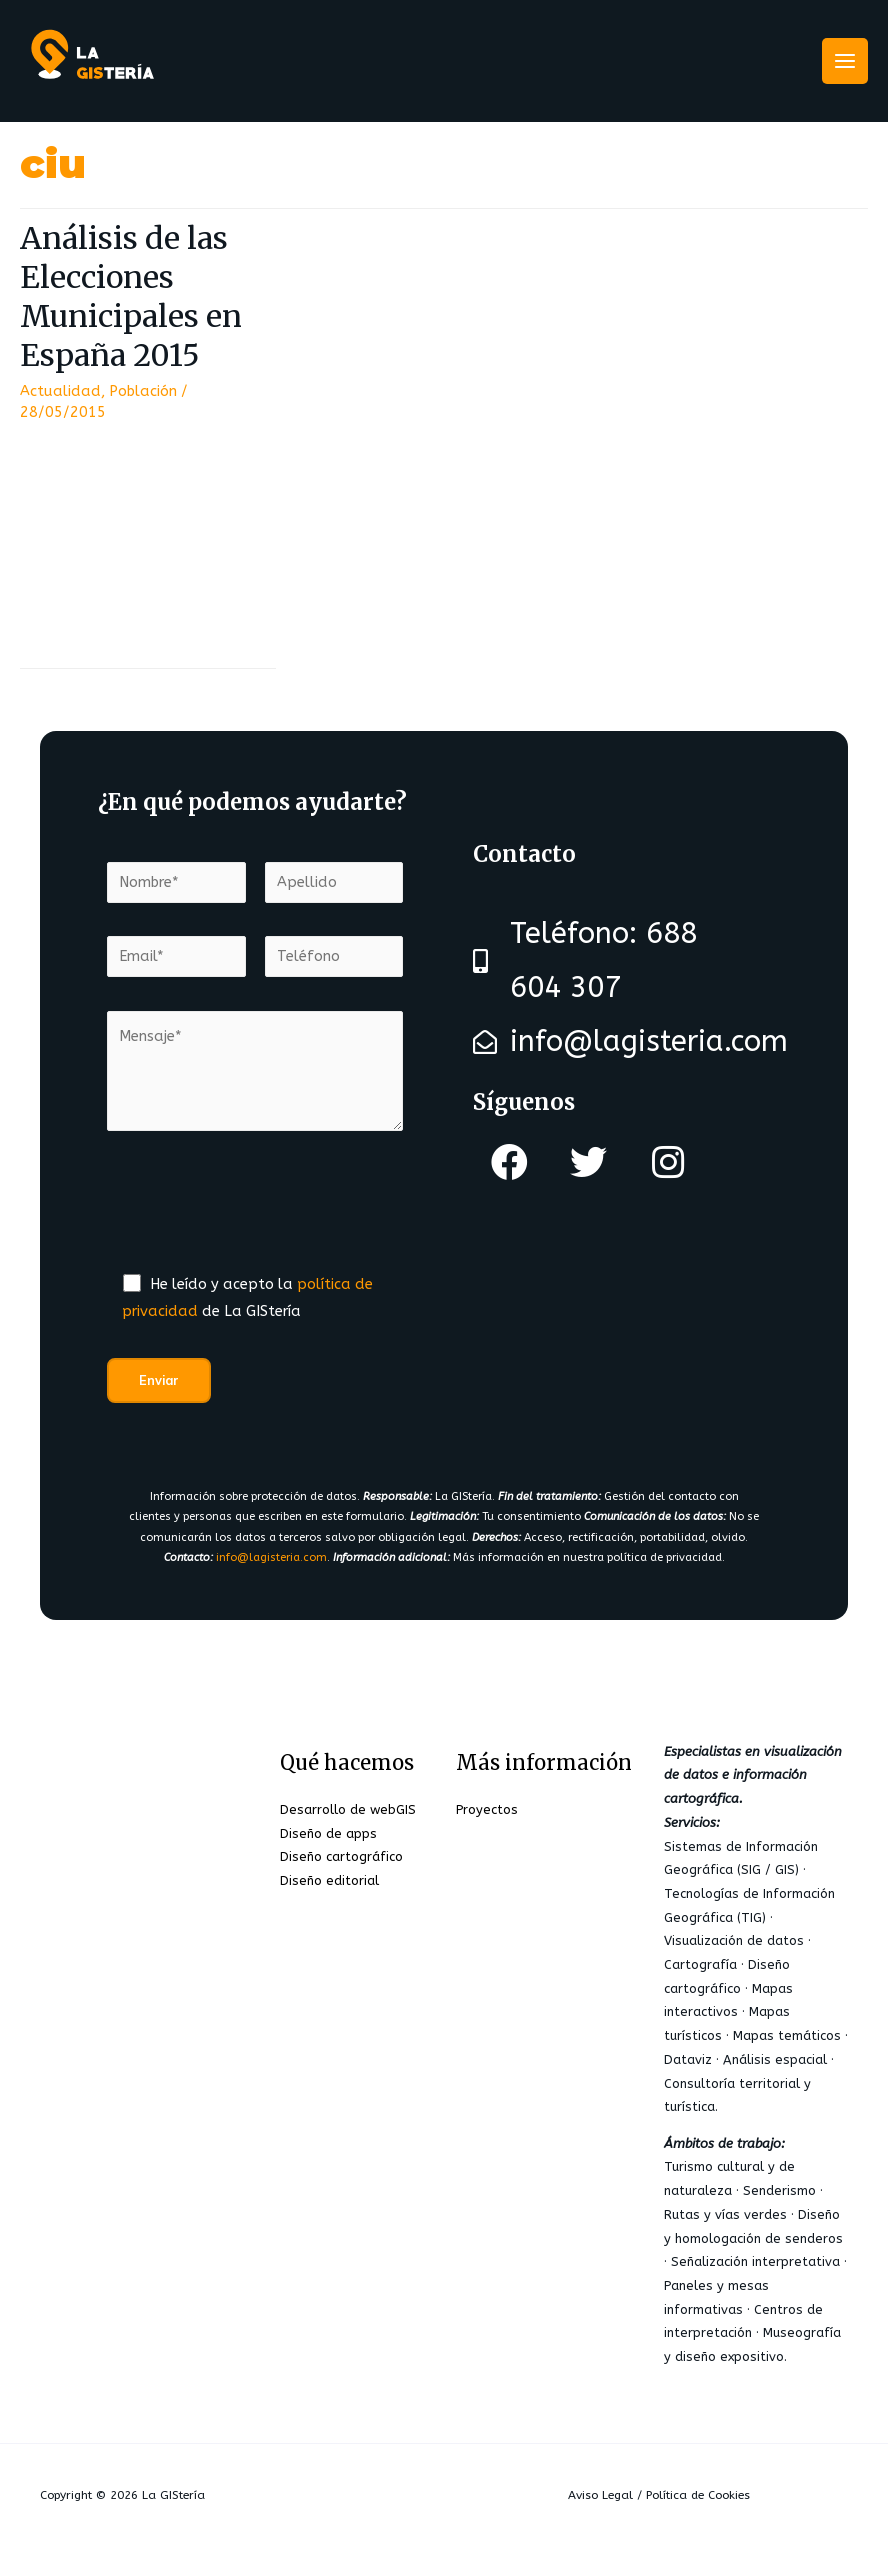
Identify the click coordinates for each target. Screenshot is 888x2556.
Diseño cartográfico (341, 1856)
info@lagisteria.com (271, 1557)
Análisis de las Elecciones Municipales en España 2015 (131, 296)
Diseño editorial (329, 1880)
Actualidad (60, 391)
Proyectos (487, 1809)
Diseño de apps (328, 1833)
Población (143, 391)
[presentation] (259, 1213)
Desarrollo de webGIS (348, 1809)
